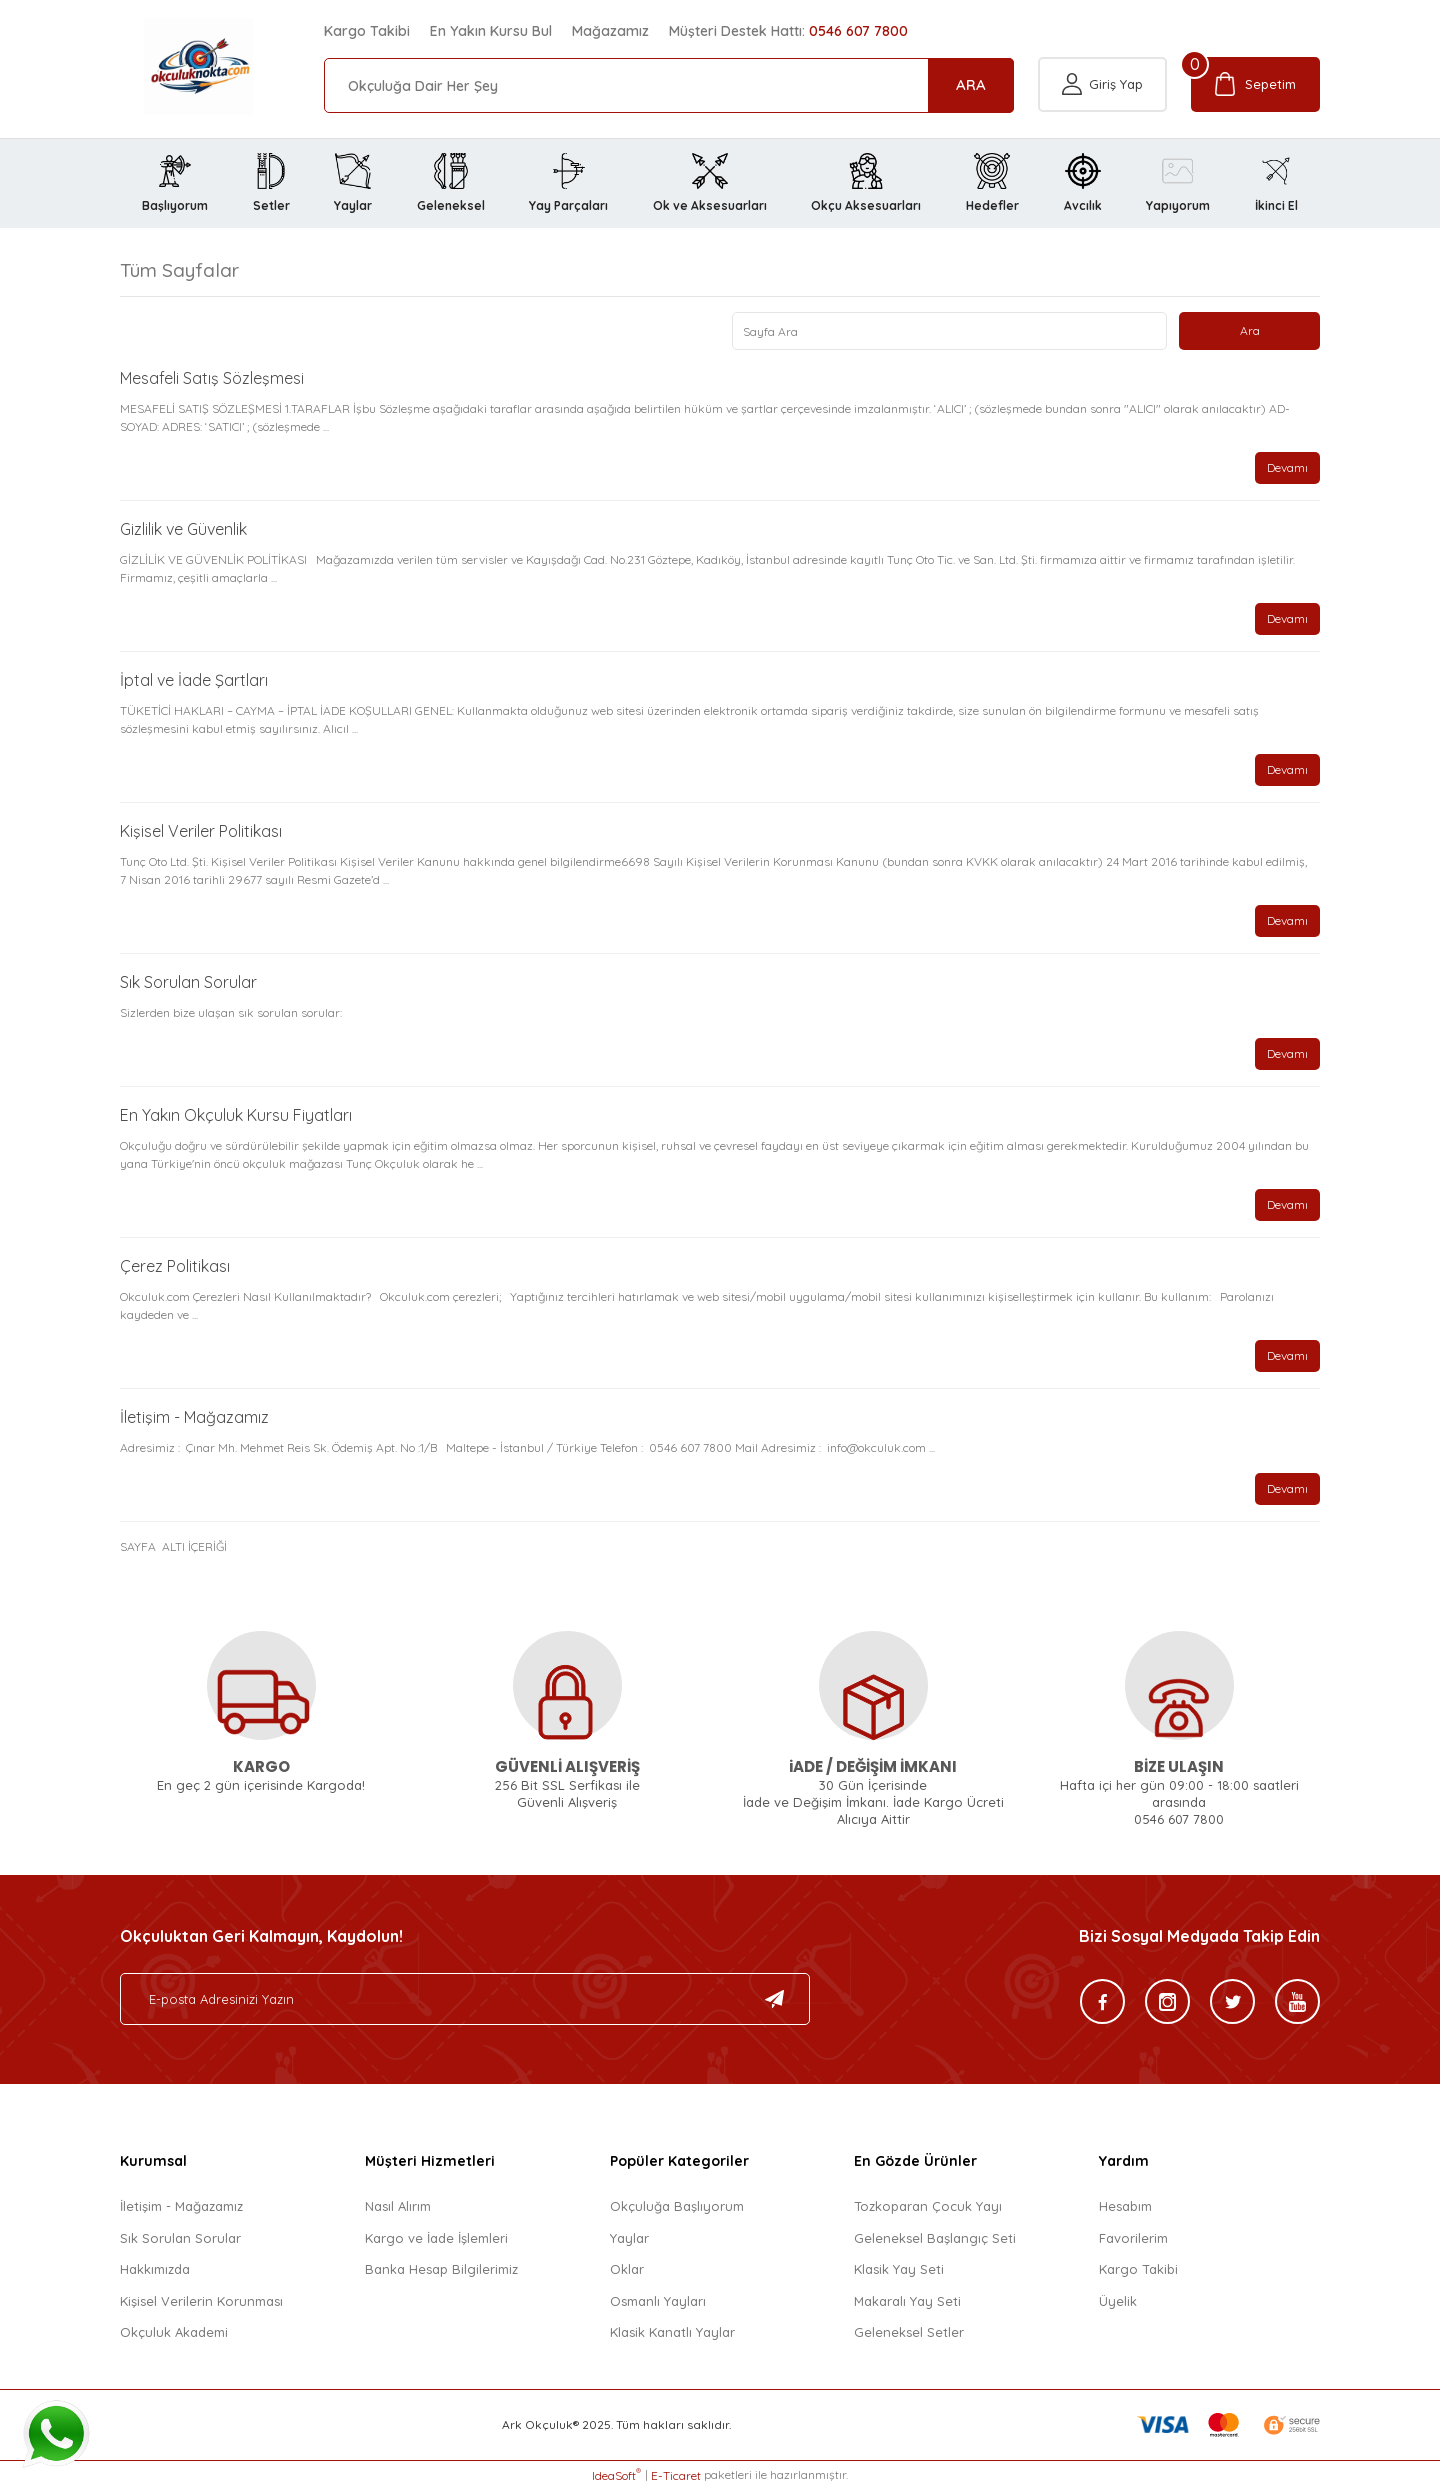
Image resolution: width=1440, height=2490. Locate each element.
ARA (971, 84)
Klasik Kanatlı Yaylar (672, 2333)
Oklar (627, 2270)
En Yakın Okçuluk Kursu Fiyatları (236, 1116)
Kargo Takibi (367, 31)
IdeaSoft (616, 2475)
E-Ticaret (676, 2475)
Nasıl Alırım (398, 2207)
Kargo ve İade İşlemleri (436, 2238)
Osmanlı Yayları (658, 2301)
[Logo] (174, 66)
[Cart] (1255, 85)
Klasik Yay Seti (899, 2270)
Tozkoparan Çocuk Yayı (928, 2207)
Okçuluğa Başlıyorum (677, 2207)
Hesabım (1125, 2207)
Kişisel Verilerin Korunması (201, 2301)
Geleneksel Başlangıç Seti (935, 2238)
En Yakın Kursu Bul (491, 31)
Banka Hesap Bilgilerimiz (441, 2270)
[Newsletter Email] (465, 2000)
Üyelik (1118, 2301)
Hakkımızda (155, 2270)
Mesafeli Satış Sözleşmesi (212, 379)
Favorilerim (1133, 2238)
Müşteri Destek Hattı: (788, 31)
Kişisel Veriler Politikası (201, 832)
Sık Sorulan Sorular (188, 983)
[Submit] (775, 2000)
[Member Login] (1102, 85)
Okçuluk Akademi (174, 2333)
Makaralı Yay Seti (907, 2301)
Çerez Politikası (175, 1267)
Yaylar (629, 2238)
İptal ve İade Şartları (194, 681)
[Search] (669, 85)
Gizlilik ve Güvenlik (183, 530)
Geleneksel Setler (909, 2333)
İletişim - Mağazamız (194, 1418)
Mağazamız (610, 31)
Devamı (1287, 468)
